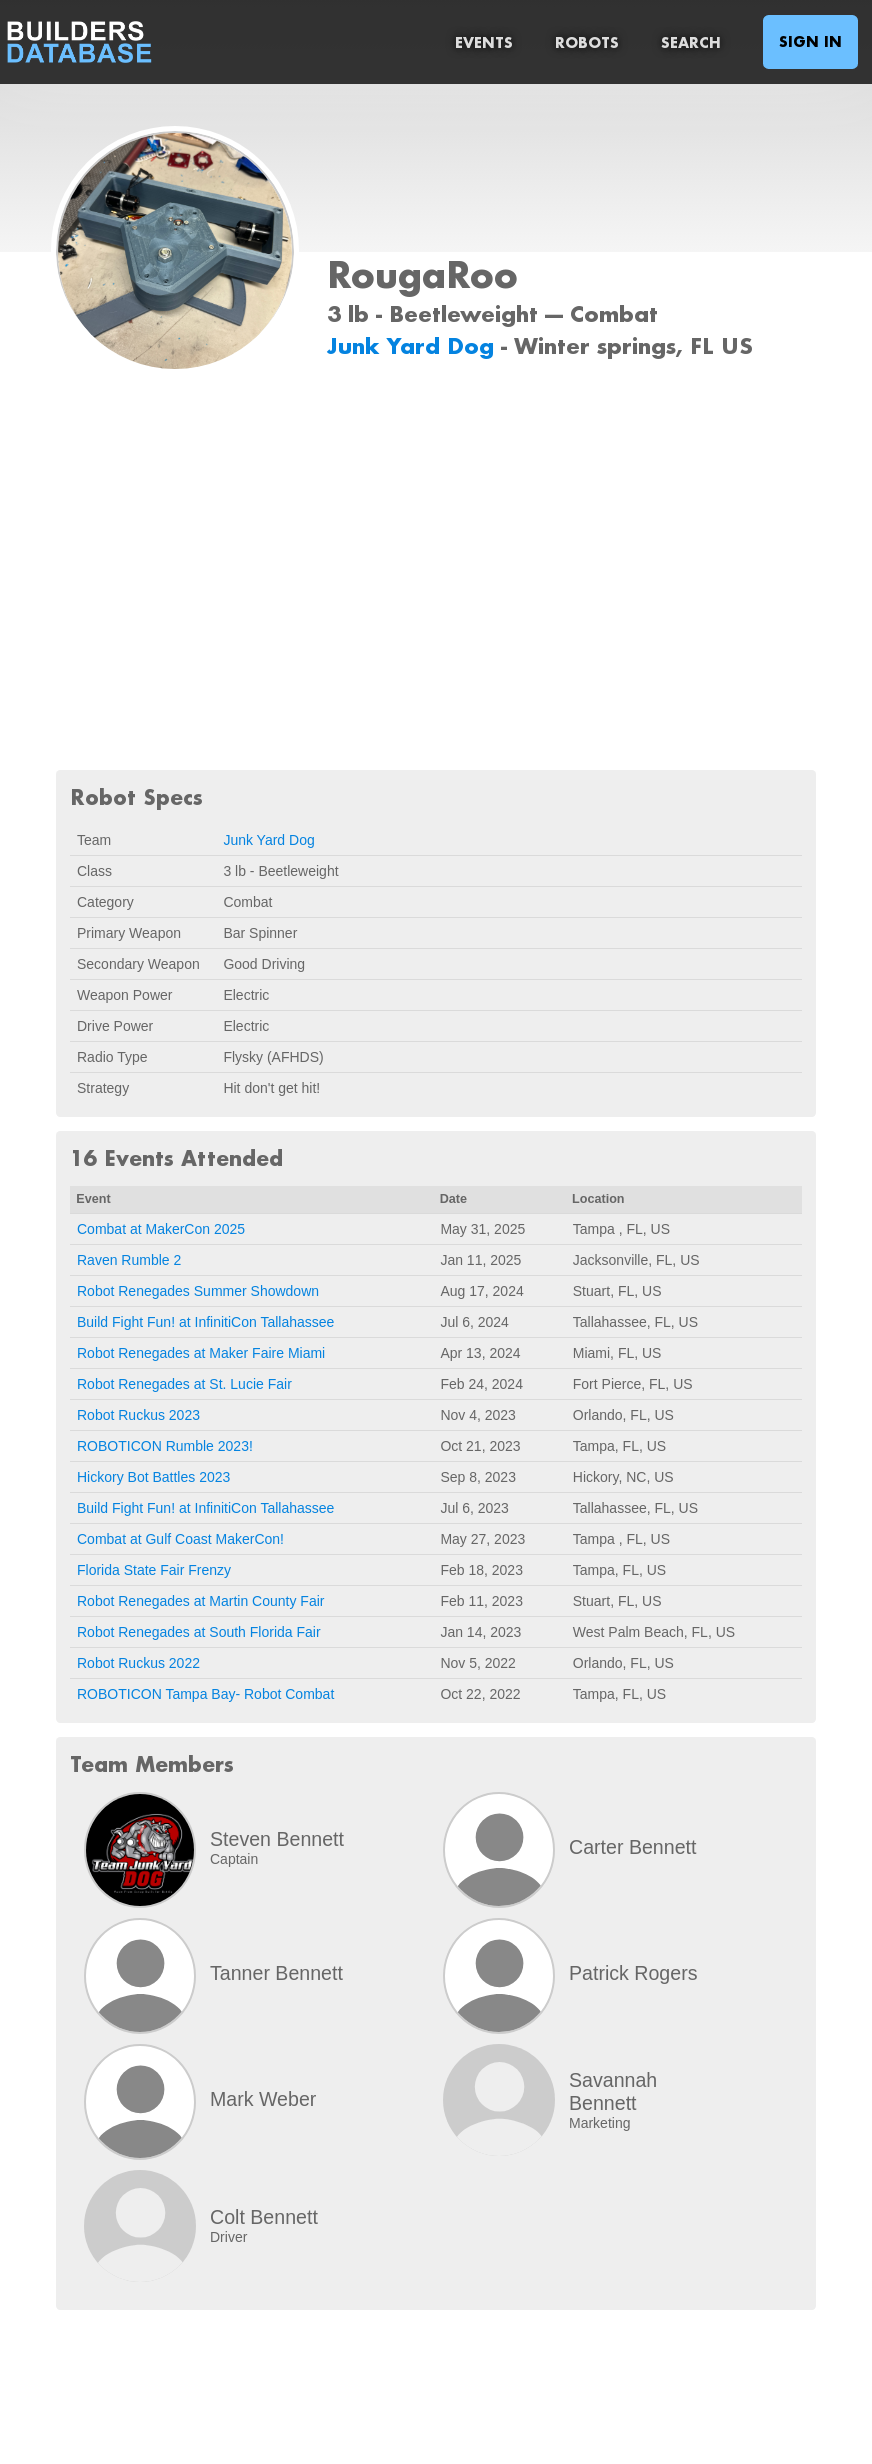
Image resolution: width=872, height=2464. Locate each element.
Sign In (810, 41)
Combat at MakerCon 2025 (161, 1229)
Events (484, 42)
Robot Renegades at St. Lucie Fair (184, 1384)
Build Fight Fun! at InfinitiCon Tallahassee (205, 1322)
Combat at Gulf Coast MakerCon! (180, 1539)
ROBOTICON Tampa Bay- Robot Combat (205, 1694)
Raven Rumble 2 (129, 1260)
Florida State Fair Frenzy (154, 1570)
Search (691, 42)
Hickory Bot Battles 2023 (153, 1477)
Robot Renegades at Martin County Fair (200, 1601)
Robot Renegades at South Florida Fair (199, 1632)
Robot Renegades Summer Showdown (198, 1291)
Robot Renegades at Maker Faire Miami (201, 1353)
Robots (587, 42)
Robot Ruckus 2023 (138, 1415)
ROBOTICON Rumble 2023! (165, 1446)
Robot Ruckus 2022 (138, 1663)
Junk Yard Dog (414, 345)
